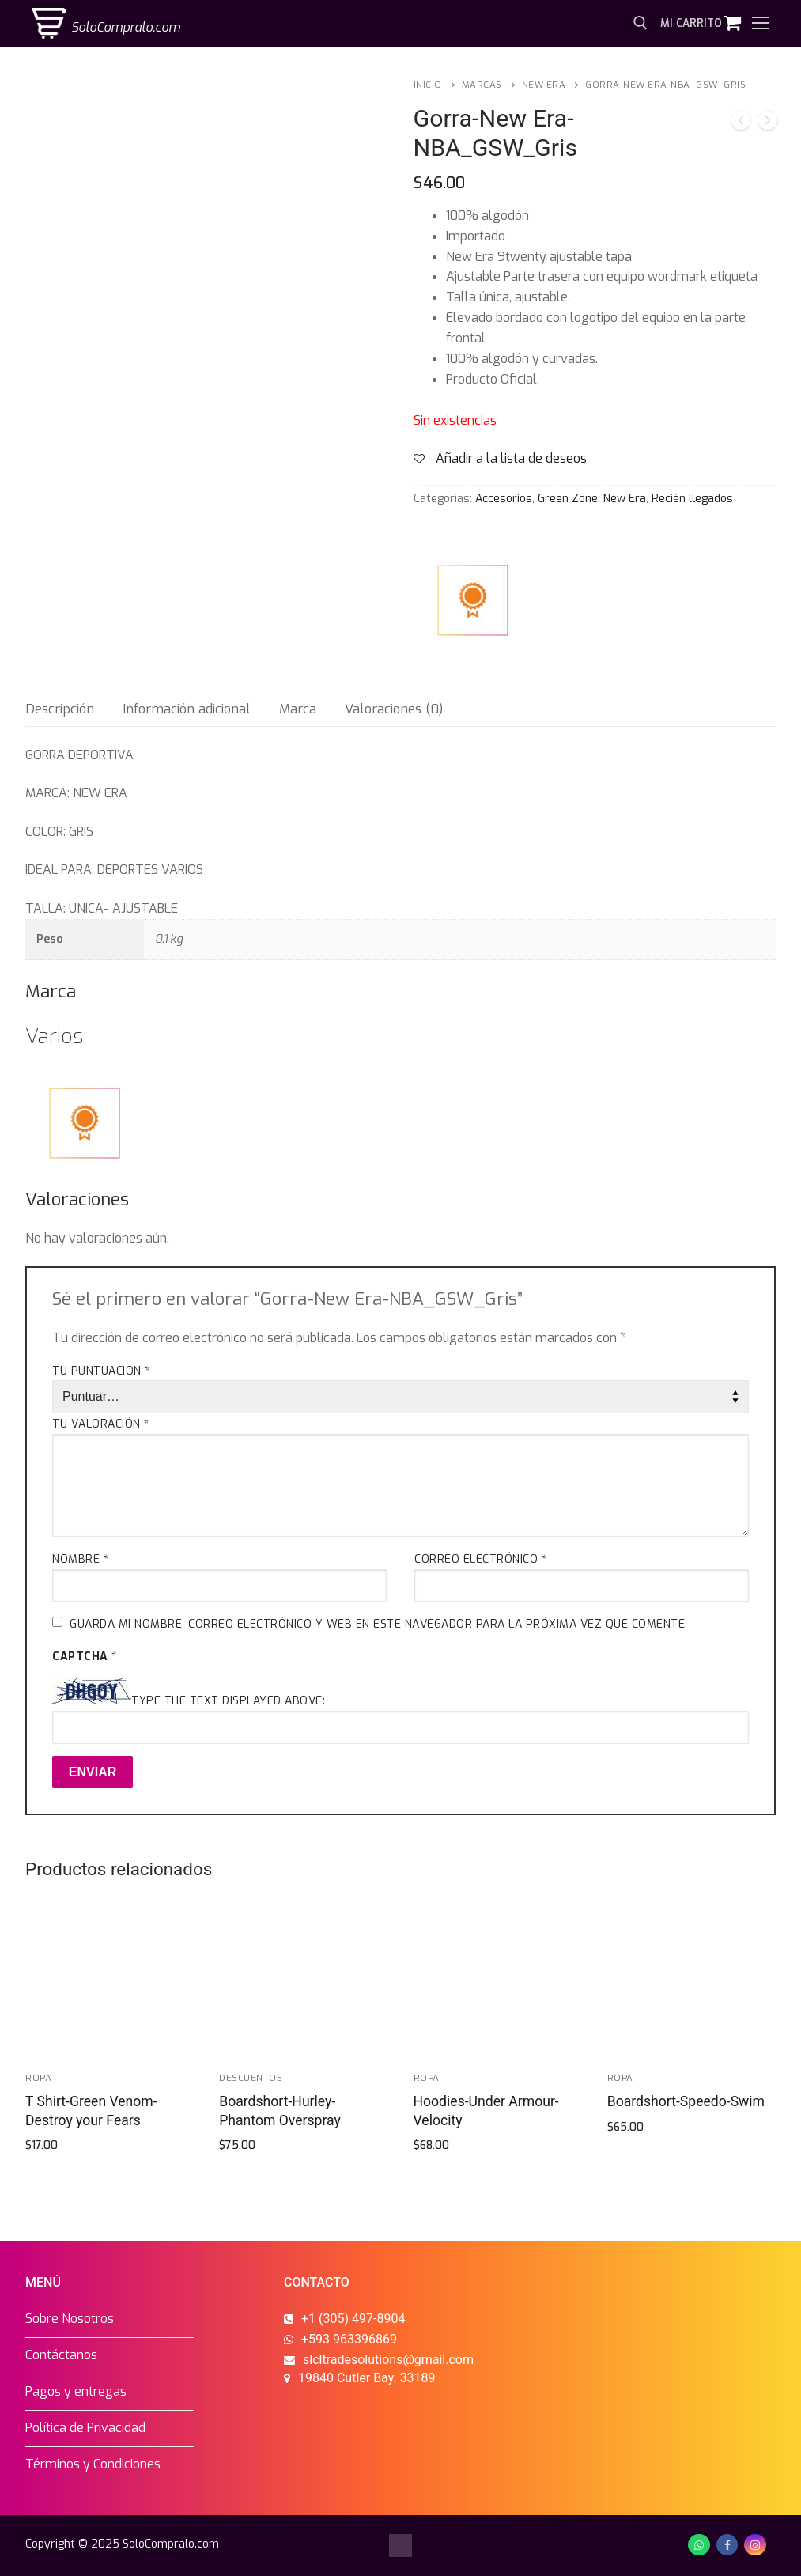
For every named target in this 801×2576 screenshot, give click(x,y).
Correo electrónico (480, 1559)
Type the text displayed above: (228, 1700)
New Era (544, 84)
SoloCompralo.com (125, 27)
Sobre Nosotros (69, 2318)
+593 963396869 (349, 2339)
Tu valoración (100, 1424)
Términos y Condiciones (93, 2464)
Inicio (428, 84)
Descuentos (250, 2077)
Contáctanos (61, 2355)
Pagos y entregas (76, 2391)
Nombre (80, 1559)
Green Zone (568, 498)
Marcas (482, 84)
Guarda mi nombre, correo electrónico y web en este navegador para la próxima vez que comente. (379, 1624)
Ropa (38, 2077)
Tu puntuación (101, 1371)
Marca (297, 708)
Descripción (59, 708)
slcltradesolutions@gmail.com (388, 2359)
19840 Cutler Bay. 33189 (367, 2377)
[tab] (59, 709)
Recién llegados (692, 498)
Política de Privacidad (85, 2427)
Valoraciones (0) (394, 708)
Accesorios (503, 498)
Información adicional (187, 708)
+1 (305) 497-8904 (353, 2318)
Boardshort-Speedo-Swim (686, 2101)
